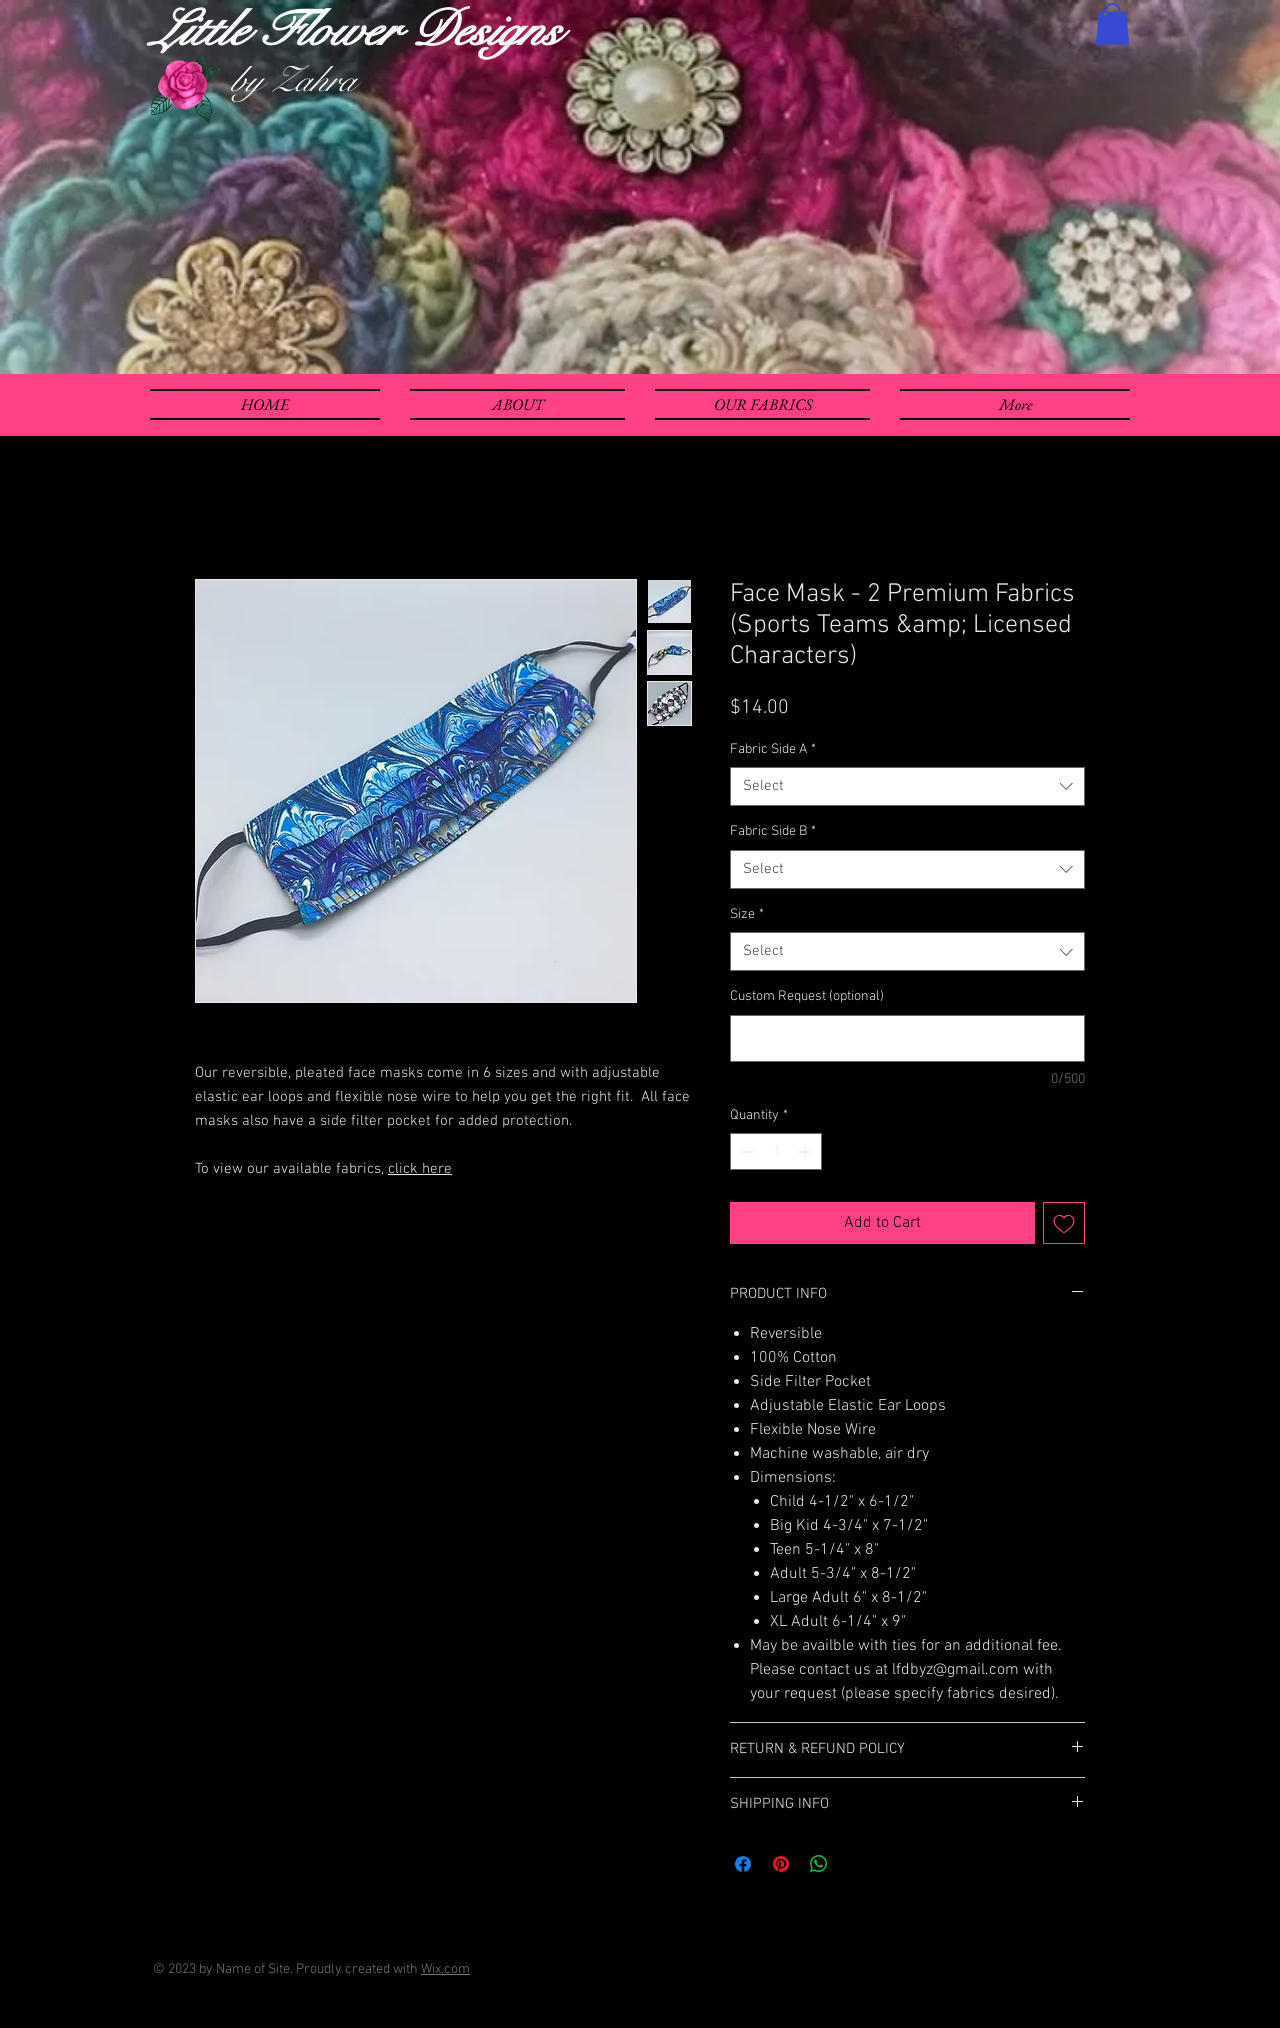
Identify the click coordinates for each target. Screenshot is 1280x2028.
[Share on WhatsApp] (819, 1864)
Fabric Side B (773, 831)
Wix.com (445, 1969)
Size (747, 914)
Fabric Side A (773, 749)
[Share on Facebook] (743, 1864)
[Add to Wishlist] (1064, 1223)
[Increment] (806, 1151)
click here (420, 1169)
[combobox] (907, 786)
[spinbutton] (776, 1151)
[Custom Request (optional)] (907, 1038)
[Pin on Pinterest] (781, 1864)
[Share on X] (857, 1864)
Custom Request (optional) (807, 996)
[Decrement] (745, 1151)
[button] (1112, 24)
